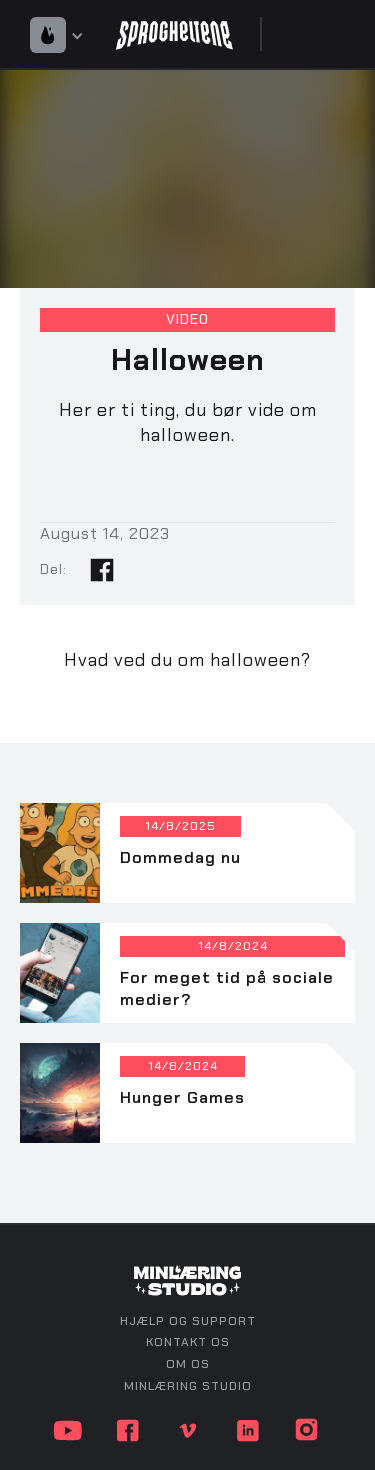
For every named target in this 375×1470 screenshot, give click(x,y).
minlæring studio (188, 1386)
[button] (62, 34)
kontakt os (188, 1342)
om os (188, 1364)
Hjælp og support (188, 1321)
